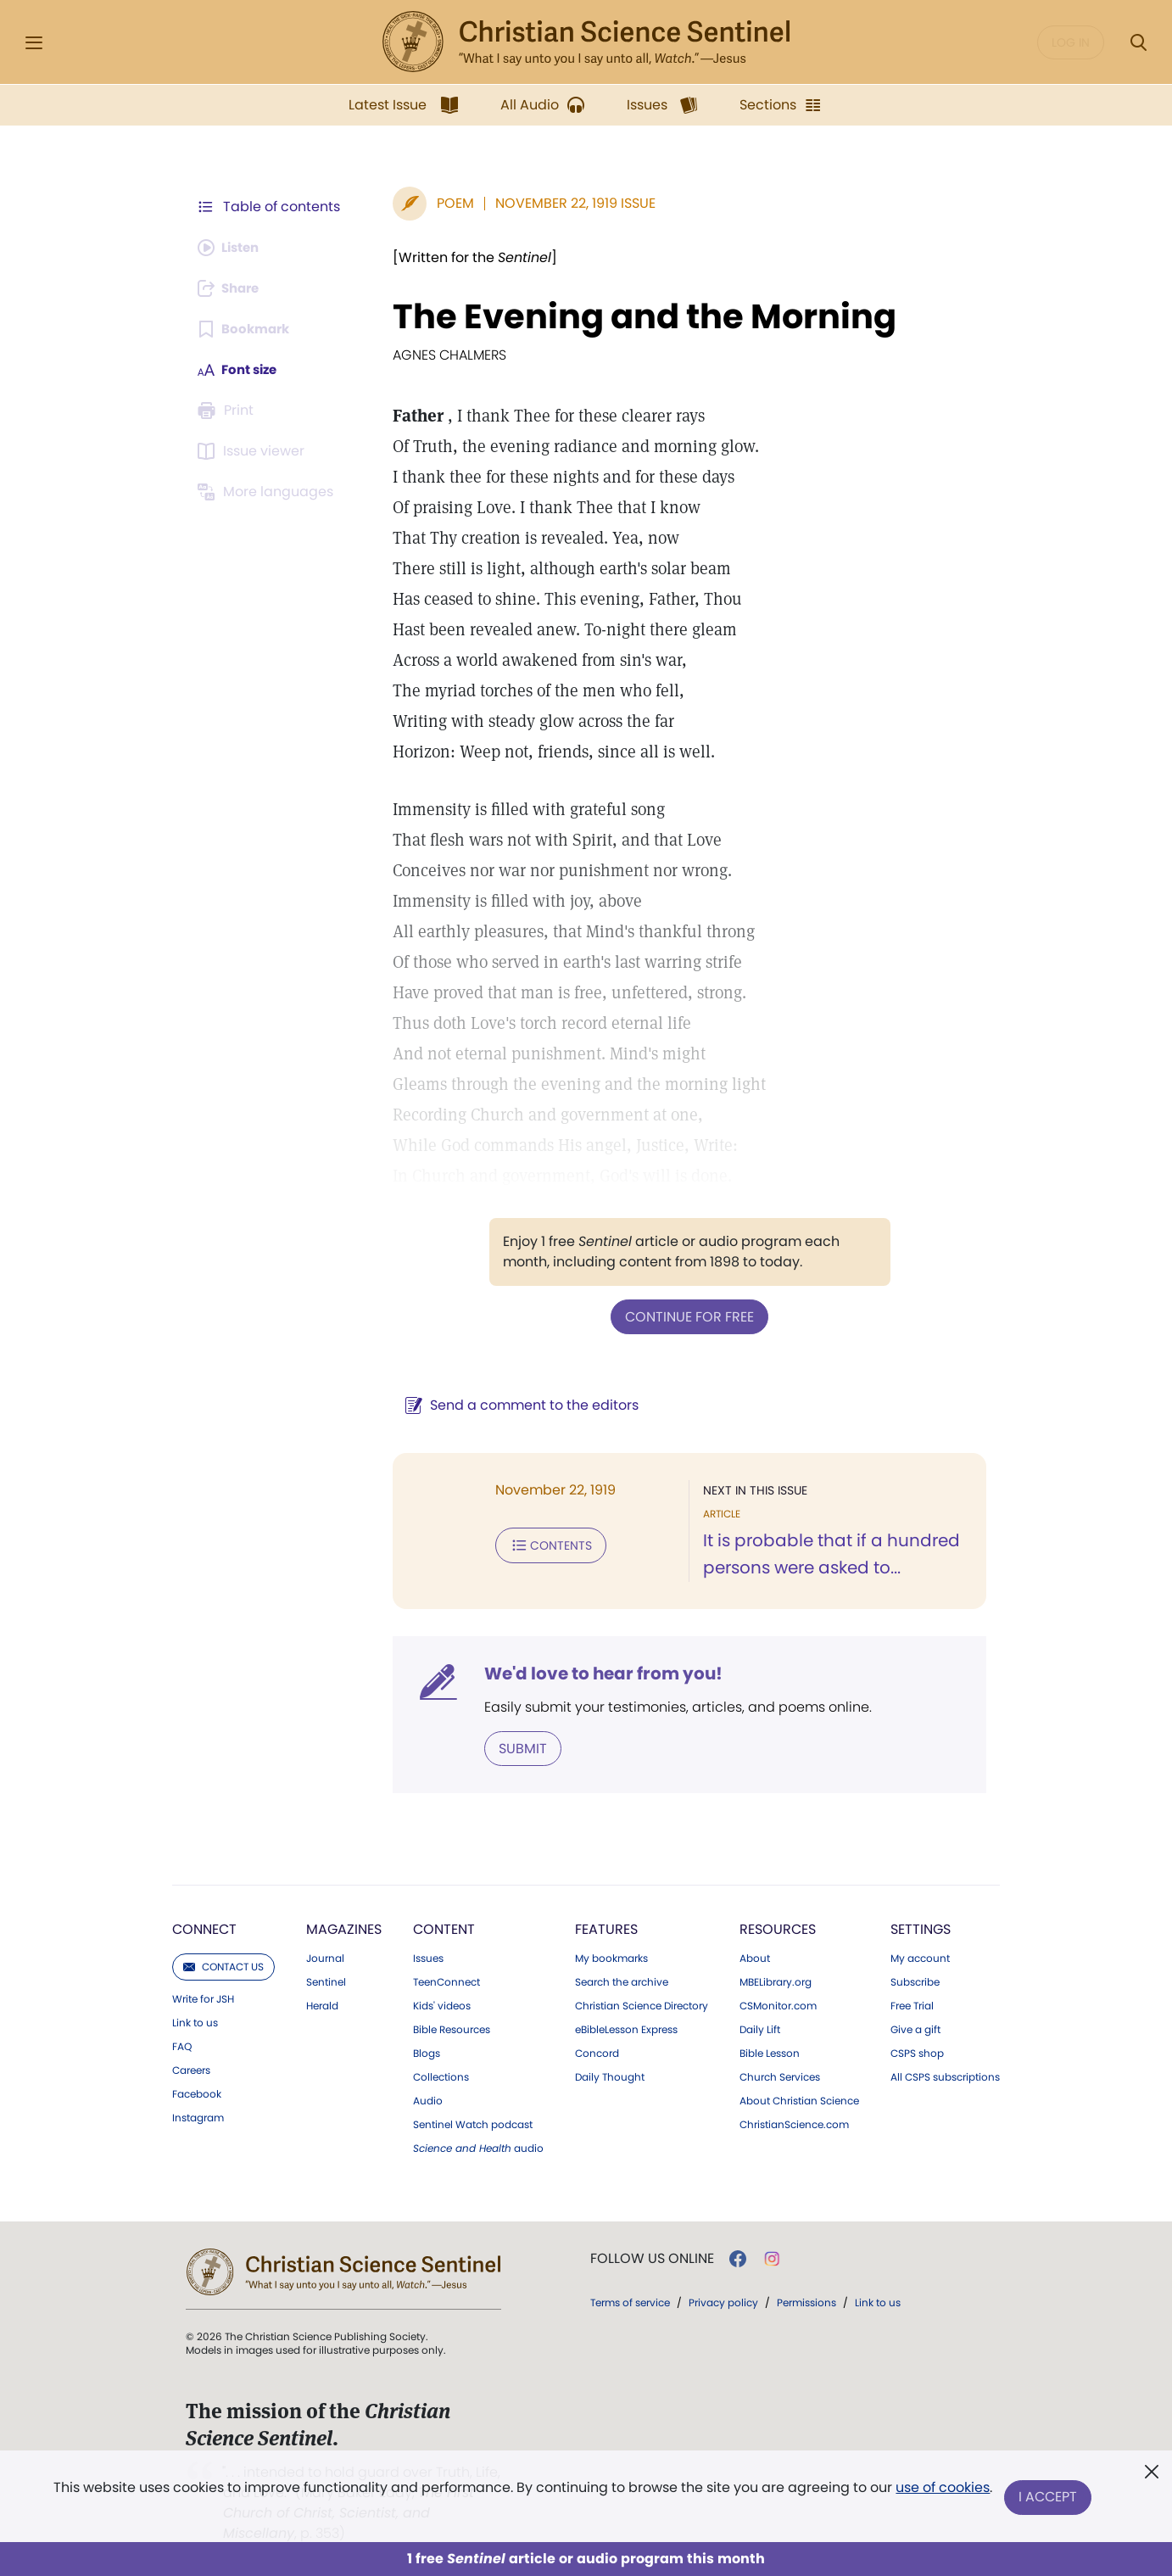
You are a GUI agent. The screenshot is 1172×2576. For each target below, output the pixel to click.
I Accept (1048, 2497)
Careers (191, 2069)
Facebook (196, 2092)
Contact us (223, 1965)
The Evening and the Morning (636, 316)
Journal (325, 1957)
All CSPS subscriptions (945, 2075)
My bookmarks (611, 1957)
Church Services (779, 2075)
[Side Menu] (34, 43)
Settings (920, 1927)
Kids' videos (442, 2004)
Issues (428, 1957)
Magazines (344, 1927)
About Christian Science (799, 2099)
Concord (597, 2052)
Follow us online (652, 2257)
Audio (428, 2099)
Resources (777, 1927)
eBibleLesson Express (626, 2028)
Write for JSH (203, 1997)
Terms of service (630, 2301)
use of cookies (942, 2491)
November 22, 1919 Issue (567, 203)
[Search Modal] (1138, 43)
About (754, 1957)
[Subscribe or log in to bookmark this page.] (246, 329)
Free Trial (912, 2004)
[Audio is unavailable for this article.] (232, 247)
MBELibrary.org (775, 1980)
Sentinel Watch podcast (473, 2123)
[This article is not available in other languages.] (268, 492)
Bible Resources (451, 2028)
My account (920, 1957)
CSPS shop (917, 2052)
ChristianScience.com (794, 2123)
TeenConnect (446, 1980)
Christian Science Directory (641, 2004)
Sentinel (326, 1980)
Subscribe (915, 1980)
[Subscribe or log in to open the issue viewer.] (253, 451)
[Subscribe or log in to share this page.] (232, 288)
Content (444, 1927)
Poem (447, 203)
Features (606, 1927)
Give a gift (915, 2028)
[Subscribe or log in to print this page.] (228, 410)
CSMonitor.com (778, 2004)
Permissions (806, 2301)
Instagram (198, 2116)
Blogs (426, 2052)
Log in (1071, 42)
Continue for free (685, 1316)
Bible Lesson (769, 2052)
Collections (441, 2075)
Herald (322, 2004)
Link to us (195, 2021)
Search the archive (621, 1980)
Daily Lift (759, 2028)
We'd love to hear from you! (595, 1672)
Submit (514, 1747)
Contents (542, 1544)
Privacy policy (723, 2301)
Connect (204, 1927)
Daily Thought (610, 2075)
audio (478, 2147)
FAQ (182, 2045)
